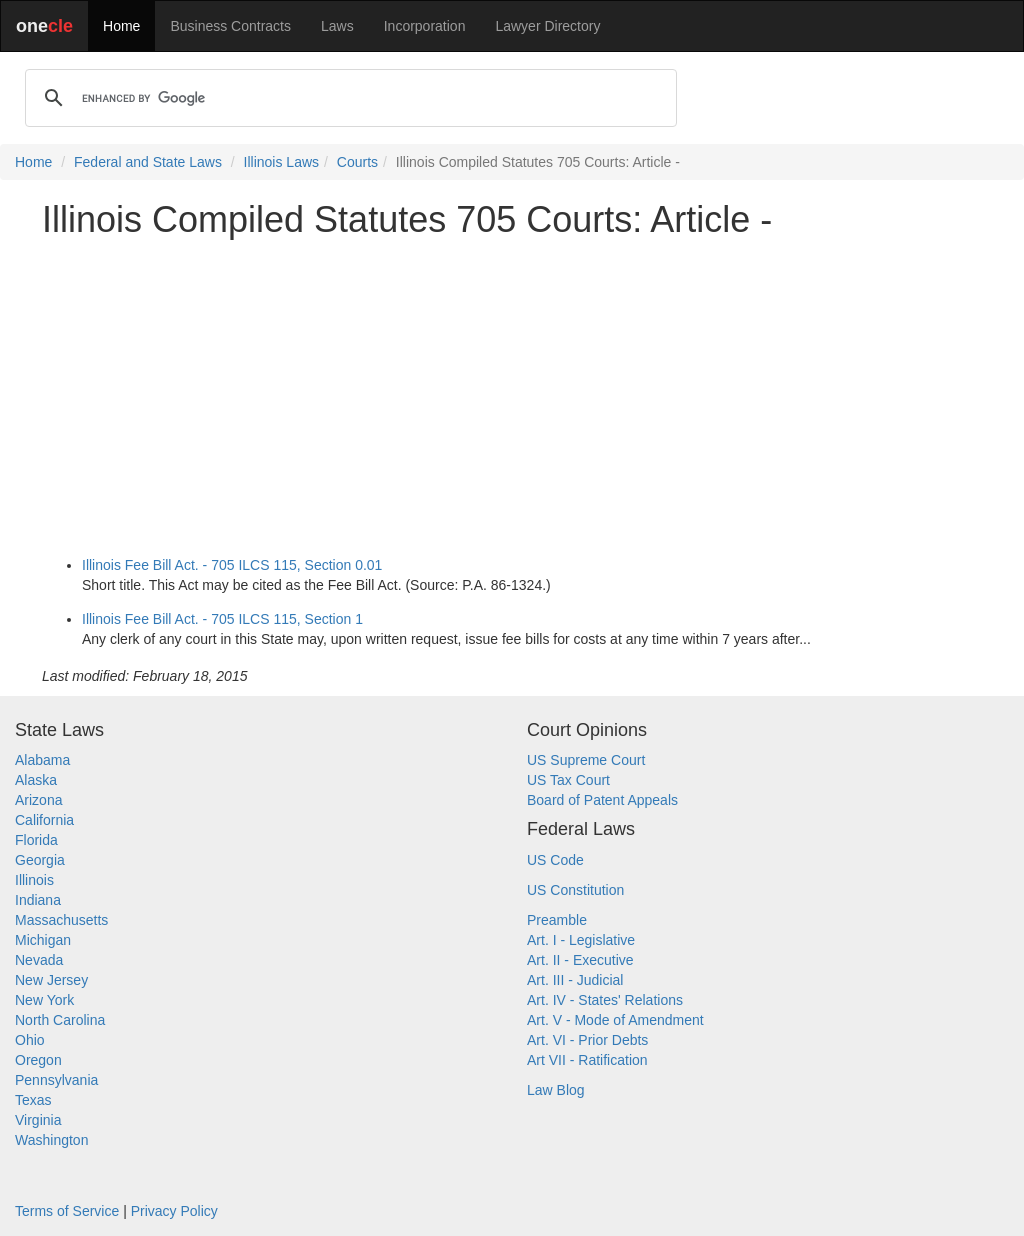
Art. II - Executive (580, 960)
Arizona (38, 800)
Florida (36, 840)
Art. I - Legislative (581, 940)
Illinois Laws (281, 162)
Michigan (43, 940)
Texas (33, 1100)
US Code (555, 860)
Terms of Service (67, 1211)
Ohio (30, 1040)
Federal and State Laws (148, 162)
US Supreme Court (586, 760)
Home (121, 26)
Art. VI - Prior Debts (587, 1040)
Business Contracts (230, 26)
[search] (348, 98)
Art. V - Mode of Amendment (615, 1020)
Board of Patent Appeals (602, 800)
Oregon (38, 1060)
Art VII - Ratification (587, 1060)
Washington (51, 1140)
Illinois (34, 880)
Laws (337, 26)
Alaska (36, 780)
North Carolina (60, 1020)
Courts (357, 162)
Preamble (557, 920)
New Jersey (51, 980)
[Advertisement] (512, 394)
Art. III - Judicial (575, 980)
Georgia (40, 860)
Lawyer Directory (547, 26)
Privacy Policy (174, 1211)
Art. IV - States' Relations (605, 1000)
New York (44, 1000)
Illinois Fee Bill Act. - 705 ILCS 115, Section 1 (222, 619)
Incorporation (425, 26)
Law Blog (556, 1090)
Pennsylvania (56, 1080)
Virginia (38, 1120)
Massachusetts (61, 920)
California (44, 820)
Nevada (39, 960)
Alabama (42, 760)
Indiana (38, 900)
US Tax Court (568, 780)
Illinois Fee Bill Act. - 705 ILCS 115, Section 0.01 (232, 565)
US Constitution (575, 890)
